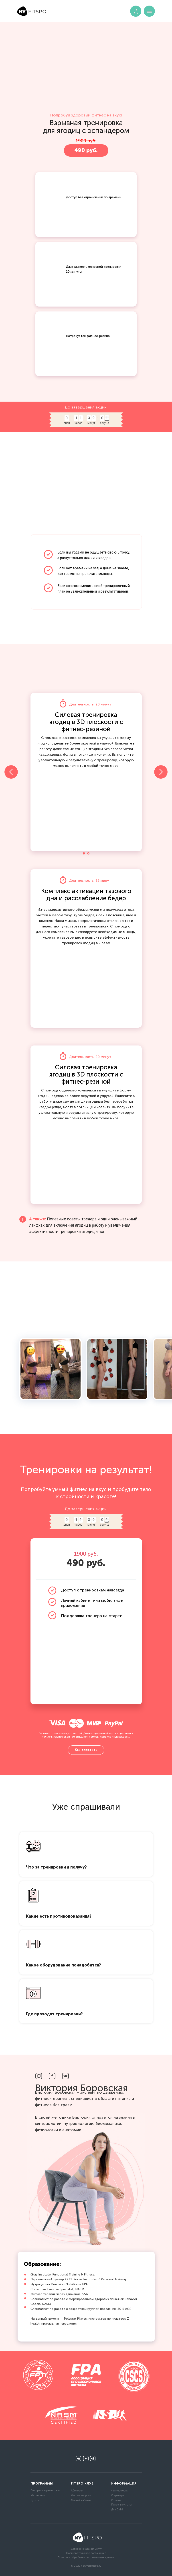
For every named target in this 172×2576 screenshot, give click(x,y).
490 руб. (86, 150)
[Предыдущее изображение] (11, 772)
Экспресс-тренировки (46, 2490)
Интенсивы (38, 2495)
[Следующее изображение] (161, 772)
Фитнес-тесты (119, 2490)
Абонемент (78, 2490)
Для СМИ (117, 2509)
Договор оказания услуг (86, 2548)
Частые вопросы (81, 2495)
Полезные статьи (121, 2504)
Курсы (35, 2500)
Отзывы (116, 2500)
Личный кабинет (81, 2500)
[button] (86, 1854)
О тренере (117, 2495)
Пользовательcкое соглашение (86, 2553)
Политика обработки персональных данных (86, 2557)
